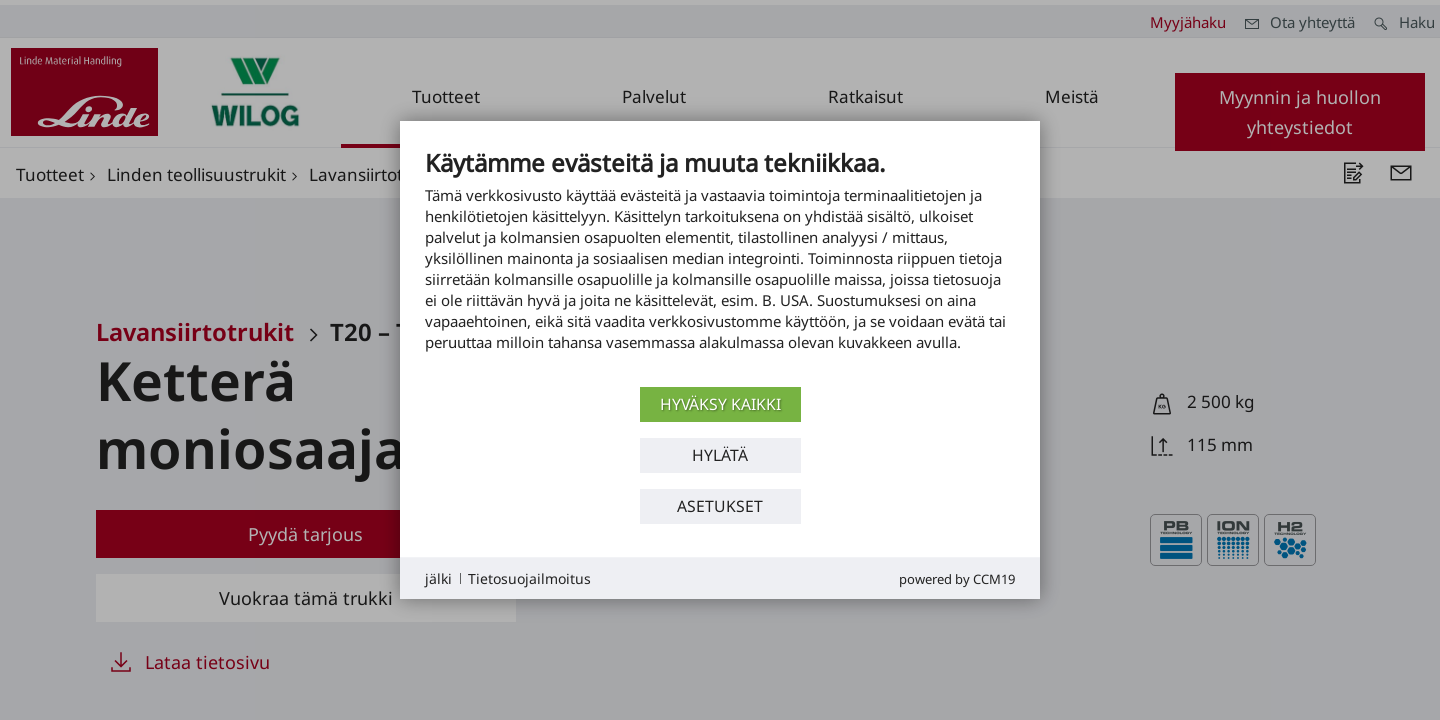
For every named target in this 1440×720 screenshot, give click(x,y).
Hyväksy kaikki (720, 404)
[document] (720, 265)
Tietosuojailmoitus (529, 578)
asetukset (720, 506)
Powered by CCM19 (957, 579)
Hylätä (720, 455)
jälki (438, 578)
